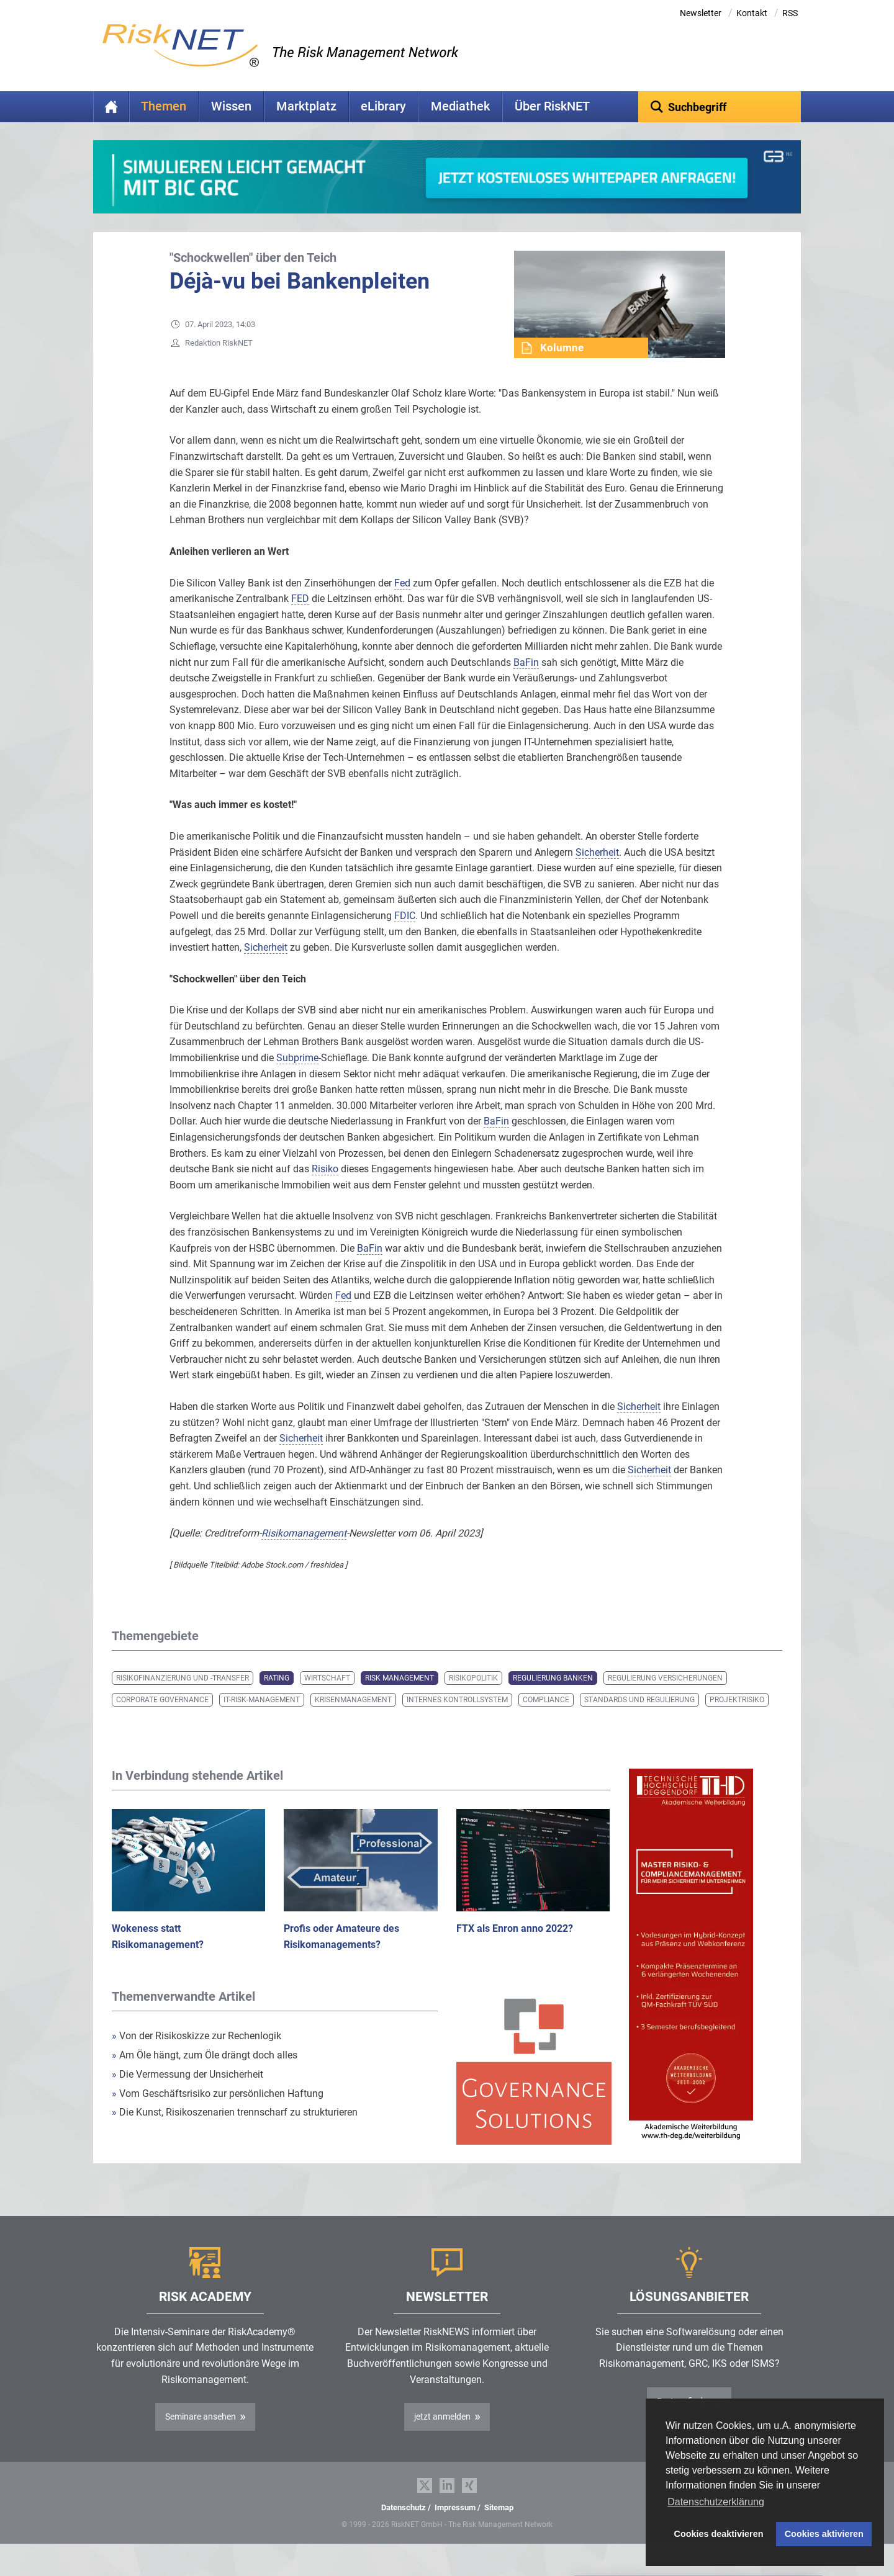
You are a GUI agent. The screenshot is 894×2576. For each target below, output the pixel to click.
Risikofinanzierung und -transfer (182, 1697)
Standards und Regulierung (639, 1719)
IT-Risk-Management (262, 1719)
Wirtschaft (327, 1697)
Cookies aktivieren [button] (824, 2534)
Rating (276, 1697)
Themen (163, 106)
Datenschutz (403, 2526)
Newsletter (700, 13)
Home (111, 106)
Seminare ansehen (200, 2436)
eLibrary (383, 106)
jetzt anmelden (442, 2436)
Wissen (231, 106)
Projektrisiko (737, 1719)
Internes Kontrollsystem (457, 1719)
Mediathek (460, 106)
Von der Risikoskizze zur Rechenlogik (196, 2055)
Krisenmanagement (353, 1719)
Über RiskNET (552, 106)
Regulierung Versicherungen (665, 1697)
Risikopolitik (473, 1697)
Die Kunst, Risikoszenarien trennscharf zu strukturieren (235, 2131)
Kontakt (751, 13)
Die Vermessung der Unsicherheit (187, 2093)
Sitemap (498, 2526)
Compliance (546, 1719)
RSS (790, 13)
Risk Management (399, 1697)
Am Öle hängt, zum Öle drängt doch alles (204, 2074)
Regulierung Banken (553, 1697)
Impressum (455, 2526)
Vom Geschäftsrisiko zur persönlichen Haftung (217, 2113)
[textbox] (720, 106)
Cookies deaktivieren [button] (719, 2534)
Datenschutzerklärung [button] (715, 2502)
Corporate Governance (162, 1719)
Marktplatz (306, 106)
